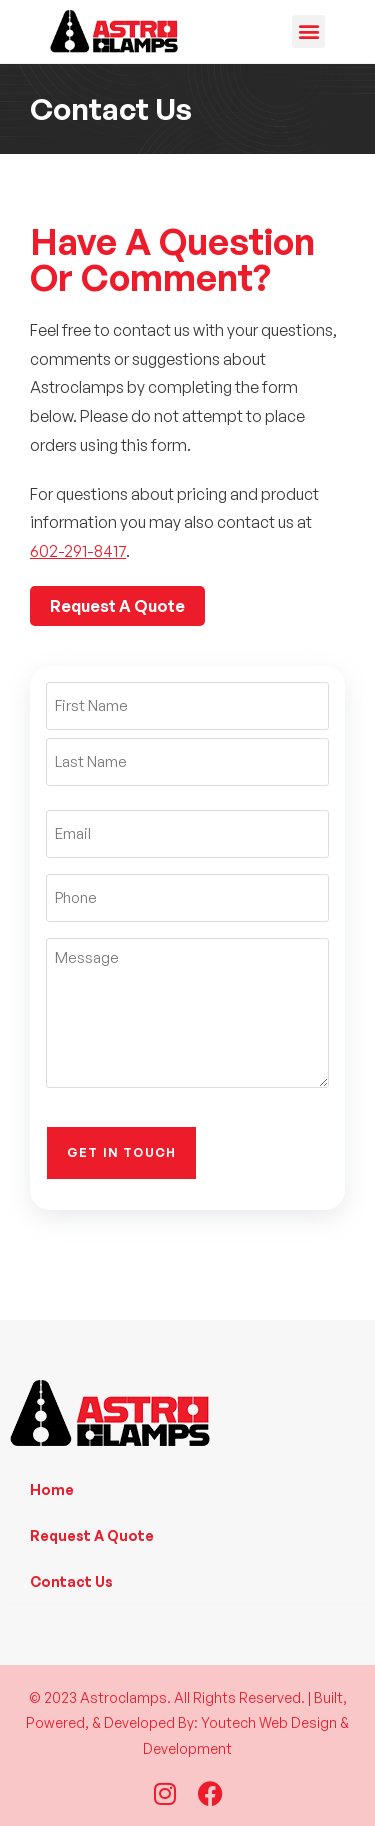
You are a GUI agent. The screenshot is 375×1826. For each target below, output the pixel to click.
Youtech (228, 1722)
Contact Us (71, 1581)
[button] (308, 31)
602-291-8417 (78, 551)
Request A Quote (92, 1535)
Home (52, 1489)
